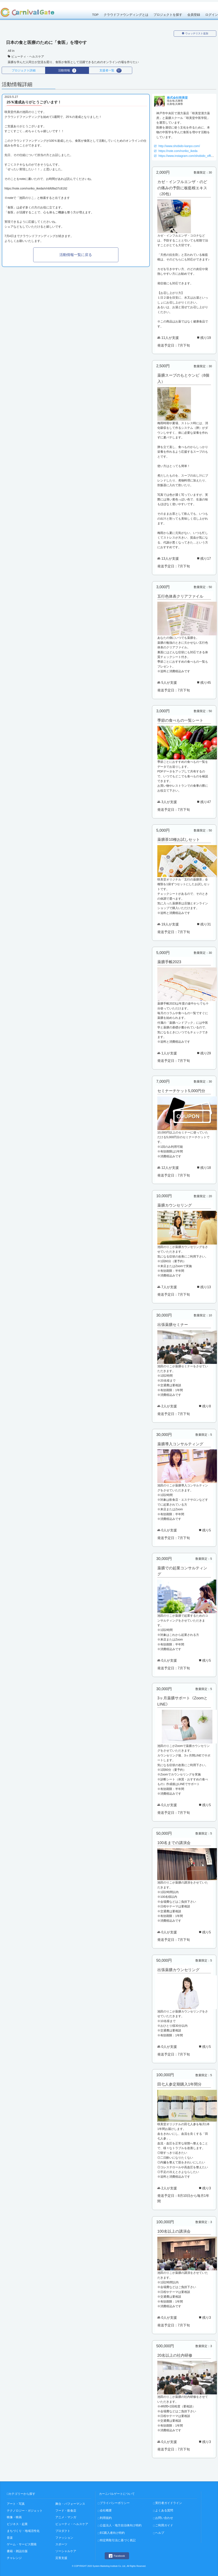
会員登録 (193, 12)
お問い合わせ (164, 2516)
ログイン (211, 12)
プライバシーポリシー (115, 2501)
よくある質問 (164, 2508)
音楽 (10, 2535)
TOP (95, 12)
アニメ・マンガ (65, 2515)
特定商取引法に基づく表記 (118, 2538)
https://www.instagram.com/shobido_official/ (185, 154)
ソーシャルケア (65, 2549)
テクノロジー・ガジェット (25, 2508)
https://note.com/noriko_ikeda (176, 149)
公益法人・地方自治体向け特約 (121, 2523)
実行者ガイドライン (168, 2501)
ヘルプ (159, 2531)
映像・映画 (14, 2515)
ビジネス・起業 (17, 2522)
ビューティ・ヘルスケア (71, 2522)
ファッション (64, 2535)
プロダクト (62, 2529)
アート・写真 (16, 2502)
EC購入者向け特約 (112, 2531)
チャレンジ (14, 2555)
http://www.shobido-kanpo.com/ (177, 144)
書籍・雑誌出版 (17, 2549)
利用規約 (106, 2516)
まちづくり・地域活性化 (23, 2529)
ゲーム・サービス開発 (22, 2542)
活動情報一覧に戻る (75, 253)
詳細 (24, 68)
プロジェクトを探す (167, 12)
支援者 (110, 68)
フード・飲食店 (65, 2508)
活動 (67, 68)
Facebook (119, 2554)
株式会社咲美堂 (177, 95)
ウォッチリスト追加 (195, 31)
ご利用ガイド (164, 2523)
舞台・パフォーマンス (70, 2502)
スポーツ (61, 2542)
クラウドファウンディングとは (126, 12)
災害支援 (61, 2555)
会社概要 (106, 2508)
